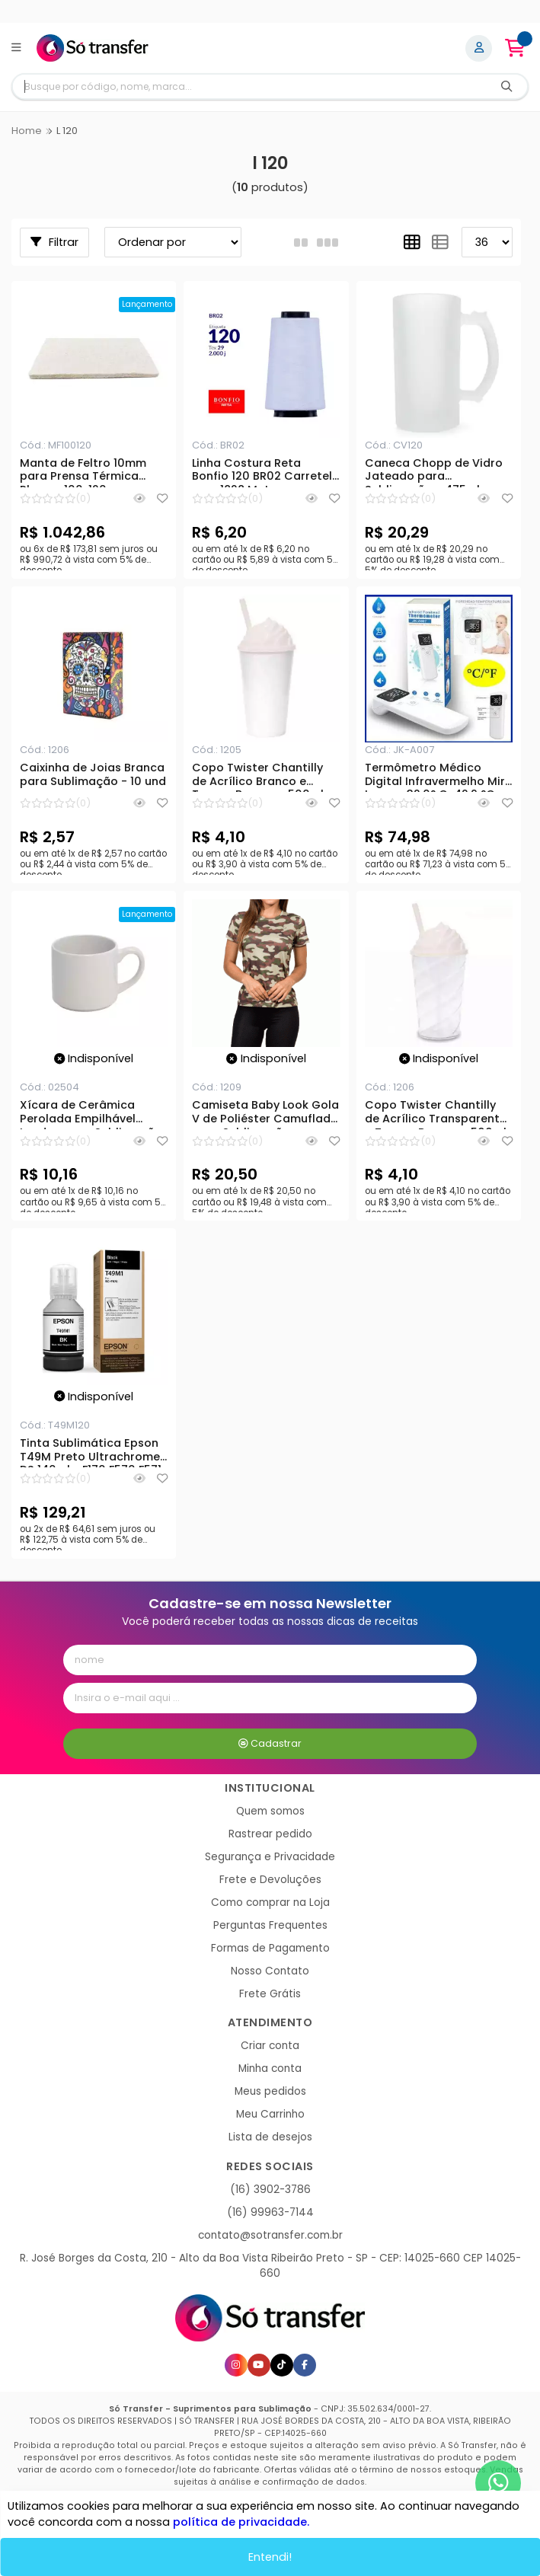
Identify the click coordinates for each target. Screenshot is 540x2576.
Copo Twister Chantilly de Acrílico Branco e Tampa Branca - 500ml (258, 776)
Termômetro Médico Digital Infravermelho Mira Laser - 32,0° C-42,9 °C (439, 776)
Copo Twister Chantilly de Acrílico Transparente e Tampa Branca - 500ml (435, 1114)
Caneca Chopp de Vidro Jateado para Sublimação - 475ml (434, 472)
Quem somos (270, 1811)
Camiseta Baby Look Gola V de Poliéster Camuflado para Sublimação (265, 1114)
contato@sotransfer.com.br (270, 2235)
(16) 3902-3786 (270, 2189)
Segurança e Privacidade (270, 1857)
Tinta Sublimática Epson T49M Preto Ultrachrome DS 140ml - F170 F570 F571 (90, 1452)
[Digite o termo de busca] (249, 86)
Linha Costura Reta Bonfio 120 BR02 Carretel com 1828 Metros (262, 472)
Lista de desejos (270, 2137)
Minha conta (270, 2068)
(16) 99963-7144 (270, 2212)
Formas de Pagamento (270, 1948)
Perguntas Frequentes (270, 1925)
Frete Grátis (270, 1994)
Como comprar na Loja (270, 1902)
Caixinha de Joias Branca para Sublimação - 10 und (93, 775)
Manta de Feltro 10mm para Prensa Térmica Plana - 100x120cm (83, 472)
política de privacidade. (241, 2522)
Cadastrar (270, 1743)
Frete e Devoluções (270, 1879)
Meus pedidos (270, 2091)
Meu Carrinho (270, 2114)
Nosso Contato (270, 1971)
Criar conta (270, 2045)
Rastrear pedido (270, 1834)
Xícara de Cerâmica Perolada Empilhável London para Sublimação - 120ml (91, 1114)
